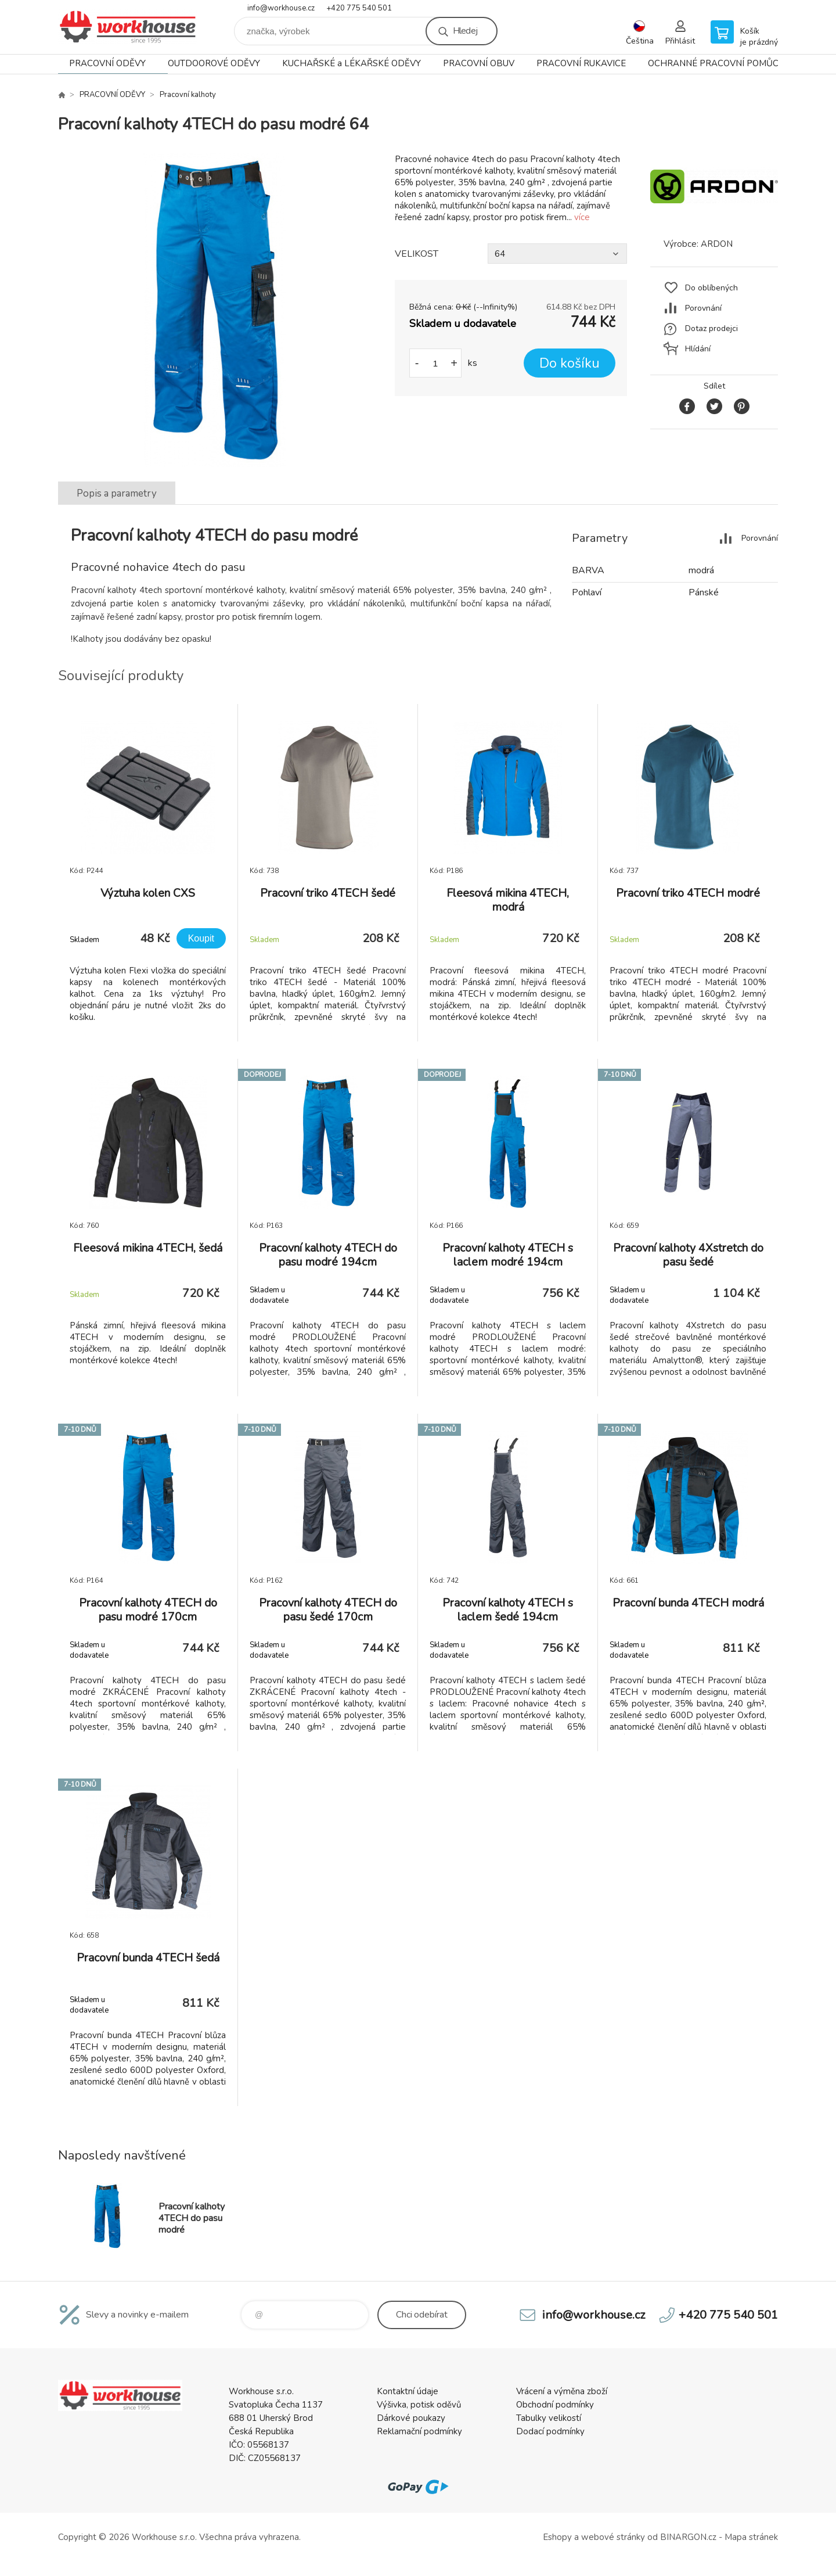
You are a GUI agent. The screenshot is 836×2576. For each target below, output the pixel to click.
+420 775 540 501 (359, 8)
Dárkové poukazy (411, 2418)
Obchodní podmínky (555, 2404)
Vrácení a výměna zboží (561, 2391)
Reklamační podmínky (419, 2431)
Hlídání (698, 348)
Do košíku (569, 363)
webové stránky (613, 2537)
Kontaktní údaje (407, 2391)
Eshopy (557, 2537)
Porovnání (703, 308)
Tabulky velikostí (548, 2418)
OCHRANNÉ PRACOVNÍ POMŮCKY (719, 63)
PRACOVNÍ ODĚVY (107, 63)
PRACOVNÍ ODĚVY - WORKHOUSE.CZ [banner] (127, 27)
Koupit (201, 938)
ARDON (717, 244)
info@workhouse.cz (281, 8)
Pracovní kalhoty (188, 94)
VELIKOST (416, 253)
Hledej (465, 30)
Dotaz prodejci (711, 328)
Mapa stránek (751, 2537)
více (582, 217)
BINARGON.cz (688, 2537)
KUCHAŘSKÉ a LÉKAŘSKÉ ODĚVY (351, 63)
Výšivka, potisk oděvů (419, 2404)
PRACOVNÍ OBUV (478, 63)
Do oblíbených (711, 287)
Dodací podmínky (550, 2431)
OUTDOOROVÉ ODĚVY (214, 63)
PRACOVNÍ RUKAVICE (581, 63)
